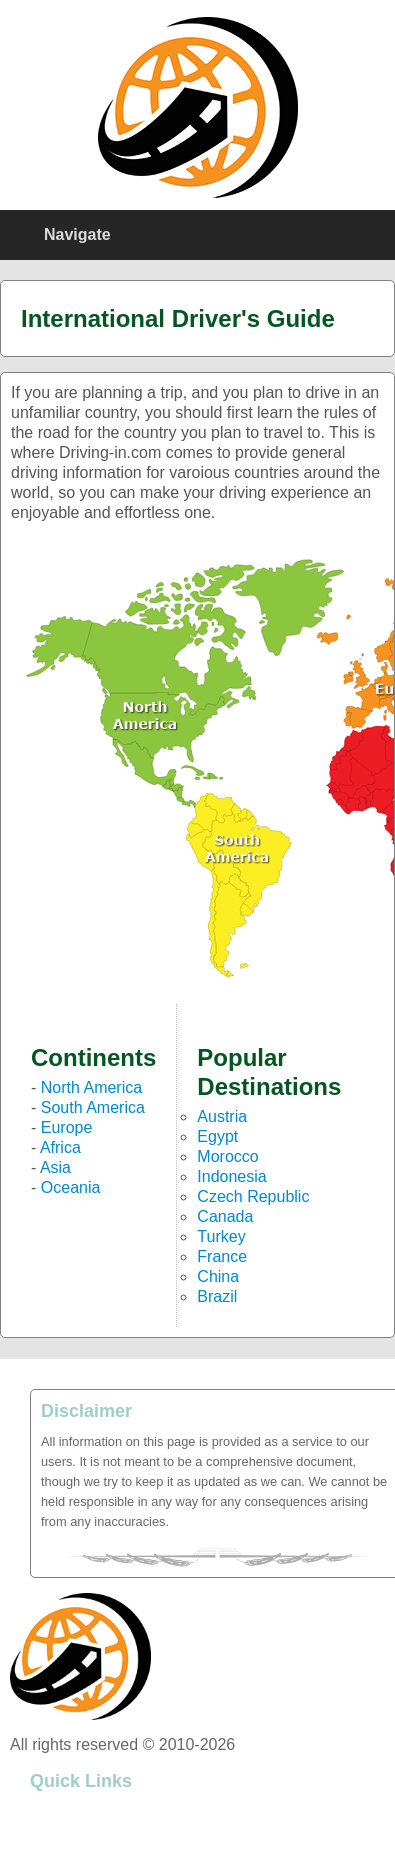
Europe (67, 1127)
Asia (55, 1167)
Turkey (221, 1236)
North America (91, 1087)
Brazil (217, 1296)
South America (93, 1107)
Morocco (227, 1156)
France (222, 1256)
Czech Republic (253, 1196)
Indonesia (231, 1176)
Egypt (217, 1136)
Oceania (71, 1187)
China (218, 1276)
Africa (60, 1147)
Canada (225, 1216)
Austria (222, 1116)
